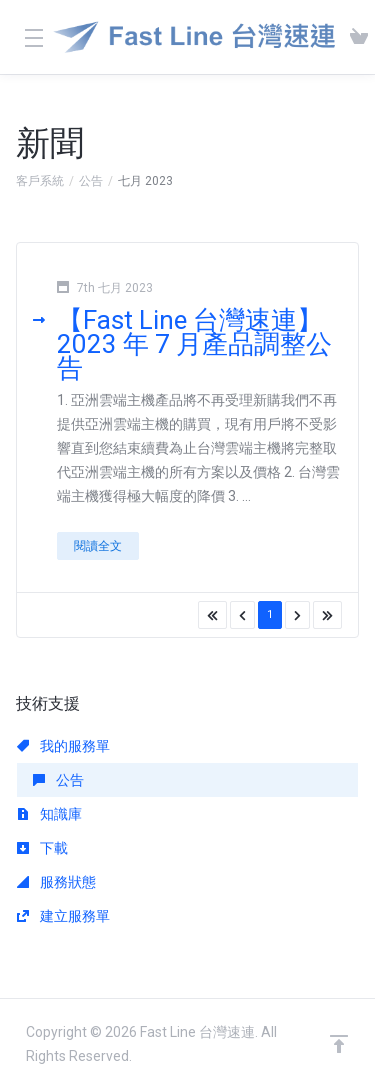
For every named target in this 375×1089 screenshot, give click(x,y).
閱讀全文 (98, 546)
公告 (91, 181)
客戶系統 (40, 181)
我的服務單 (63, 746)
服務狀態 (56, 882)
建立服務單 (63, 916)
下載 (42, 848)
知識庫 (49, 814)
